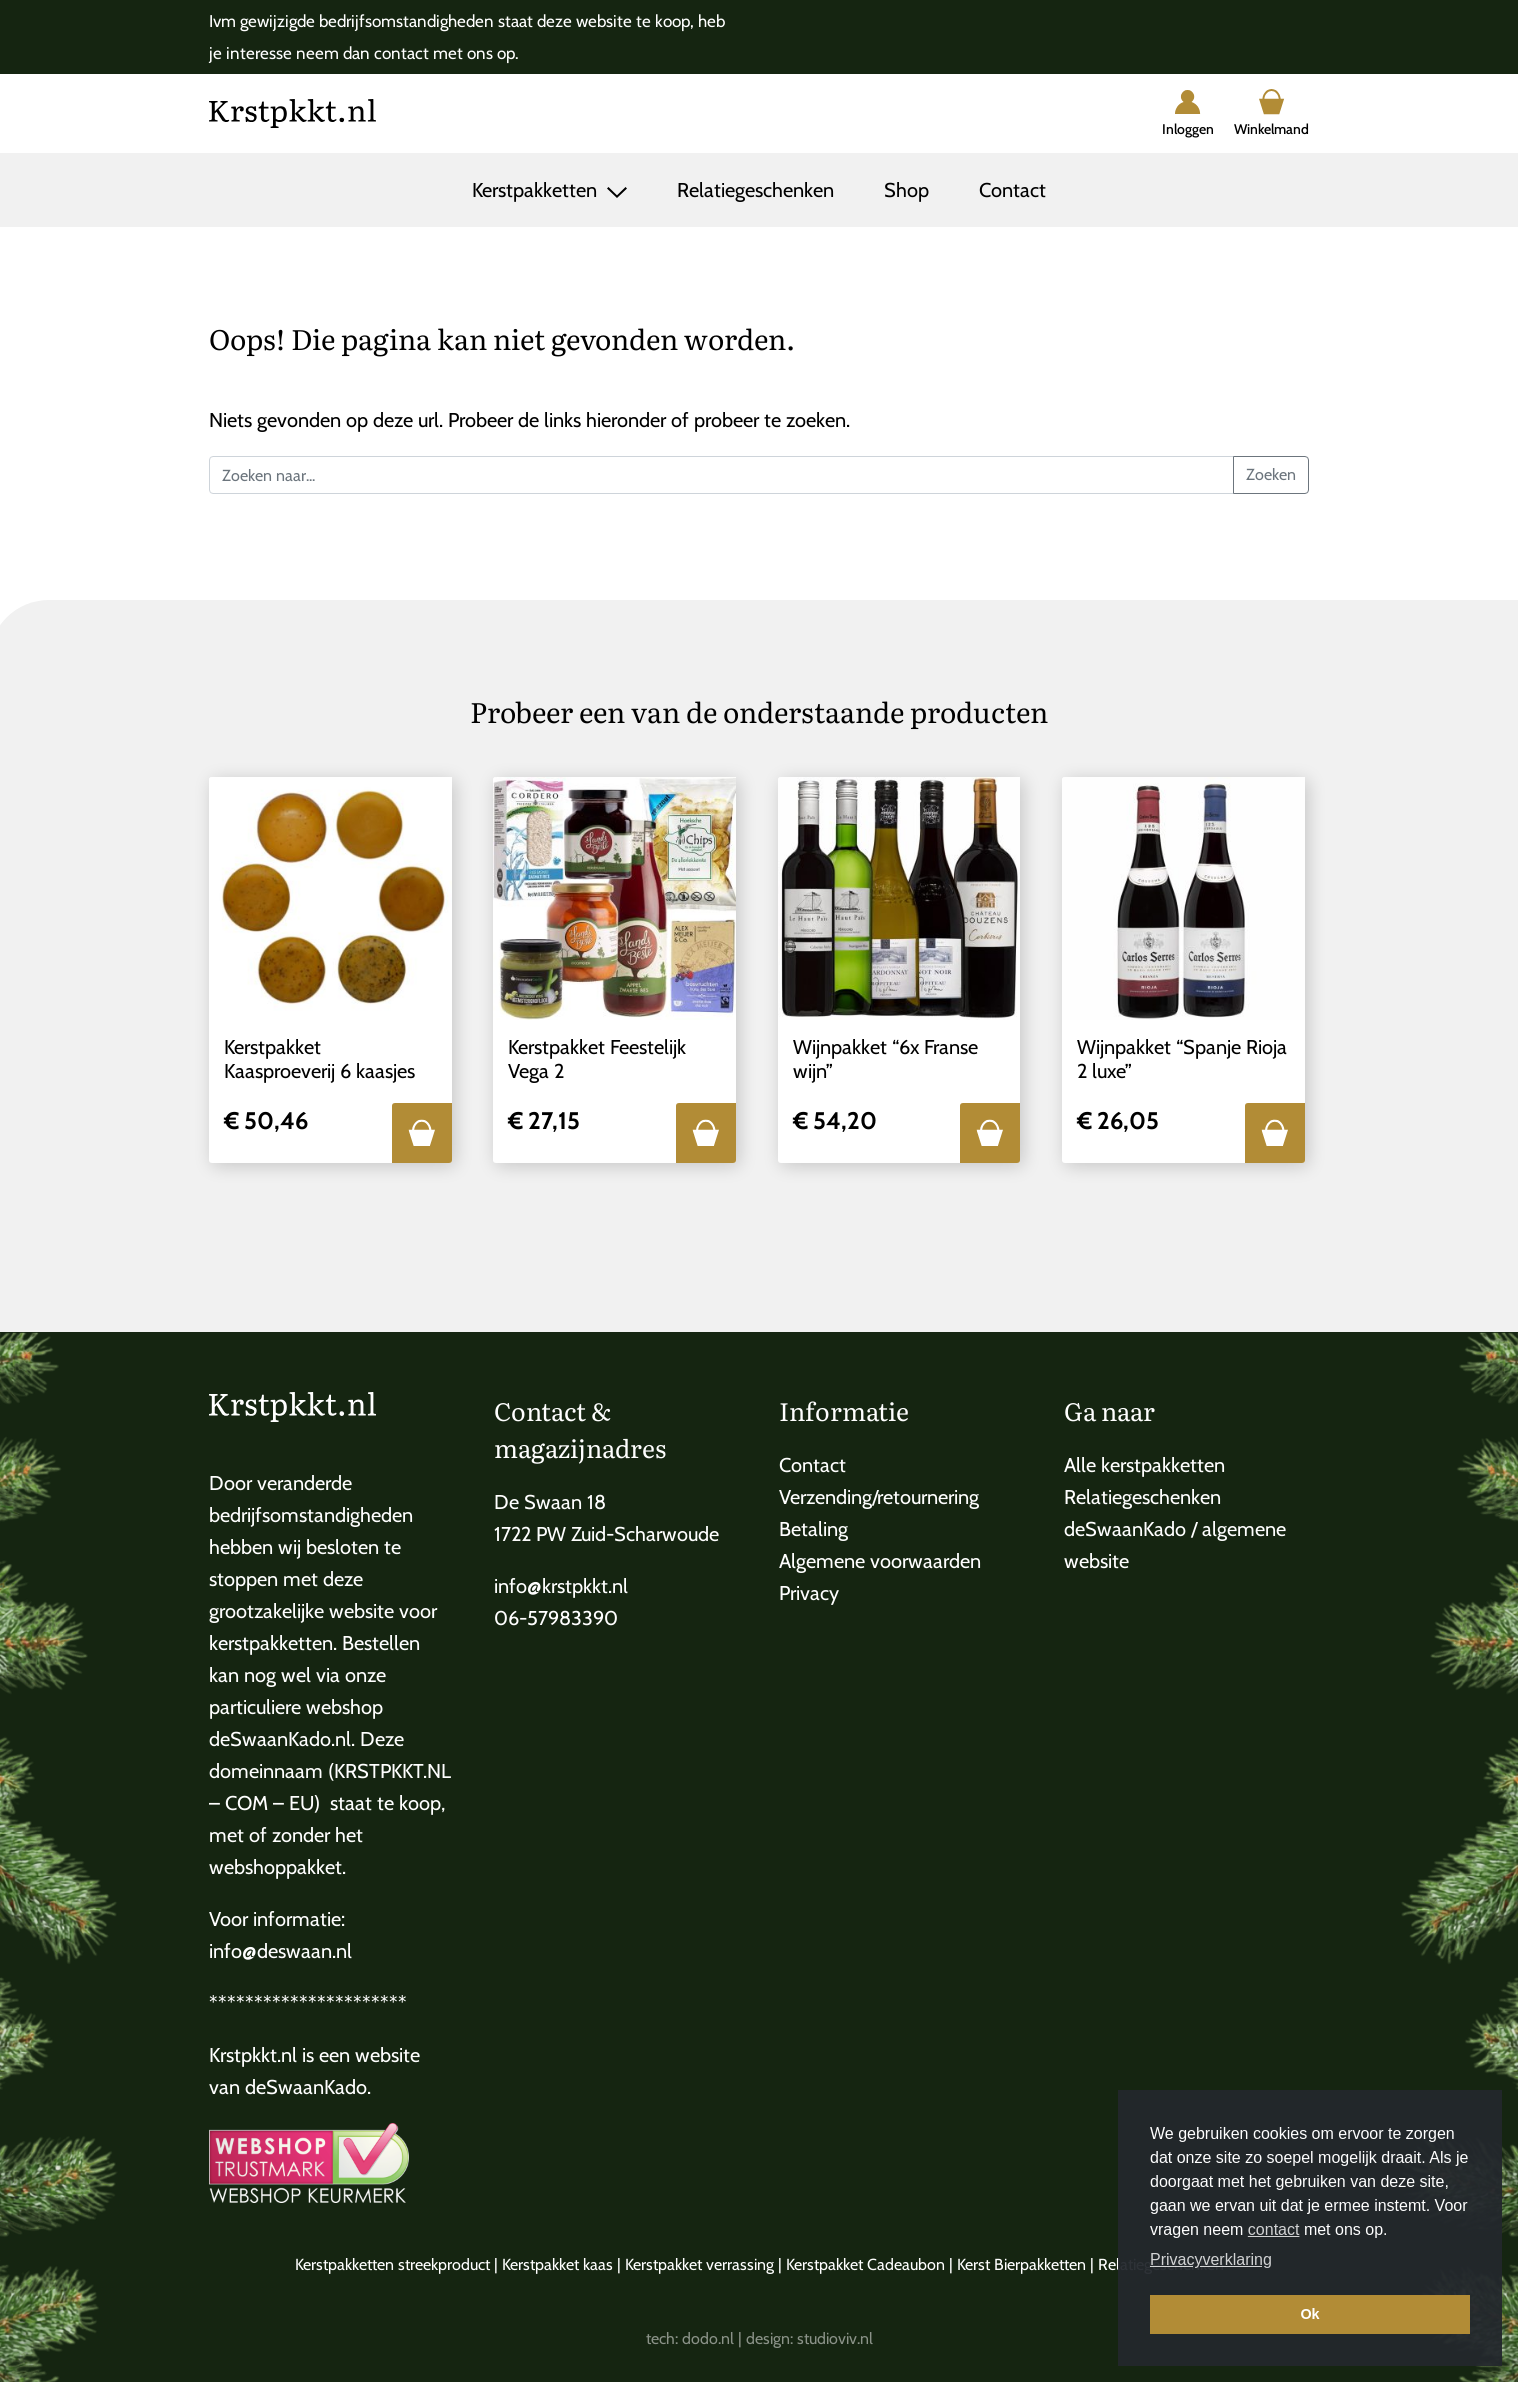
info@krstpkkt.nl (561, 1586)
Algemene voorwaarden (880, 1561)
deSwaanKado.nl (280, 1739)
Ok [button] (1309, 2314)
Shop (906, 190)
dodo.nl (708, 2338)
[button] (422, 1133)
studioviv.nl (835, 2338)
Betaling (813, 1529)
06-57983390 (556, 1618)
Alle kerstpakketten (1144, 1465)
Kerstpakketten (537, 190)
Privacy (809, 1593)
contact (1274, 2229)
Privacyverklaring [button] (1211, 2259)
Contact (1012, 190)
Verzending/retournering (879, 1497)
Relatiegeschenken (755, 190)
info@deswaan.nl (280, 1951)
